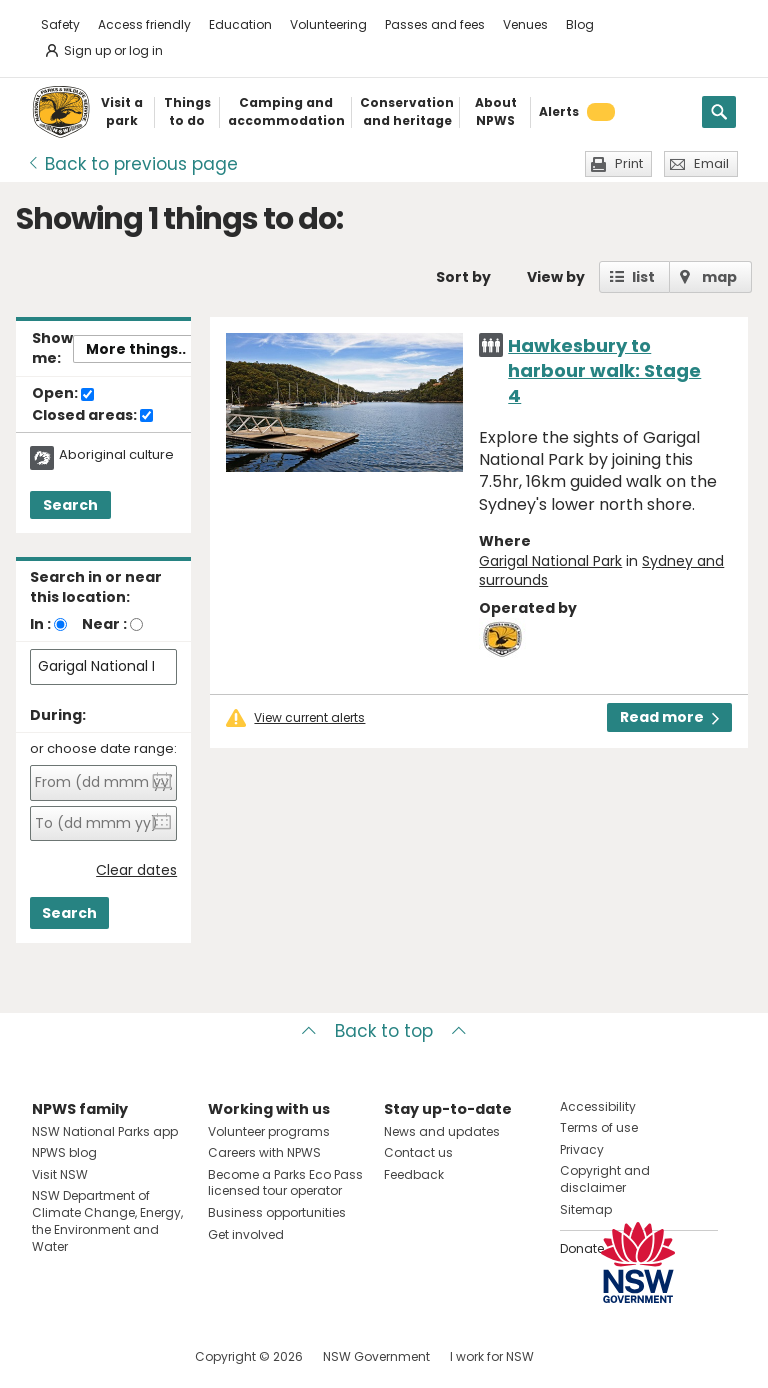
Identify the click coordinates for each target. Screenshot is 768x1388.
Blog (580, 24)
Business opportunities (277, 1212)
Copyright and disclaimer (605, 1179)
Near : (104, 624)
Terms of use (599, 1127)
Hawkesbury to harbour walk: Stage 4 (604, 370)
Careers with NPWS (264, 1152)
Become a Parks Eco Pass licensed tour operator (285, 1183)
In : (40, 624)
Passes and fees (435, 24)
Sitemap (586, 1209)
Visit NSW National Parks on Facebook (50, 1356)
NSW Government (376, 1356)
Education (240, 24)
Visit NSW (60, 1174)
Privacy (582, 1149)
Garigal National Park (550, 561)
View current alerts (309, 718)
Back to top (384, 1031)
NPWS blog (64, 1152)
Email (711, 163)
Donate (582, 1248)
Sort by (463, 277)
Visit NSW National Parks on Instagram (93, 1356)
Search (70, 505)
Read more (669, 717)
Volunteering (328, 24)
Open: (63, 394)
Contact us (418, 1152)
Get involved (246, 1234)
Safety (60, 24)
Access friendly (144, 24)
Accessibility (598, 1106)
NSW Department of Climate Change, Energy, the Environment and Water (107, 1220)
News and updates (442, 1131)
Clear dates (136, 870)
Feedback (414, 1174)
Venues (525, 24)
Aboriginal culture (116, 455)
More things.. (136, 349)
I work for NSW (492, 1356)
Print (629, 163)
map (719, 277)
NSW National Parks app (105, 1131)
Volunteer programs (269, 1131)
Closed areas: (92, 416)
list (643, 277)
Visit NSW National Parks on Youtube (136, 1356)
